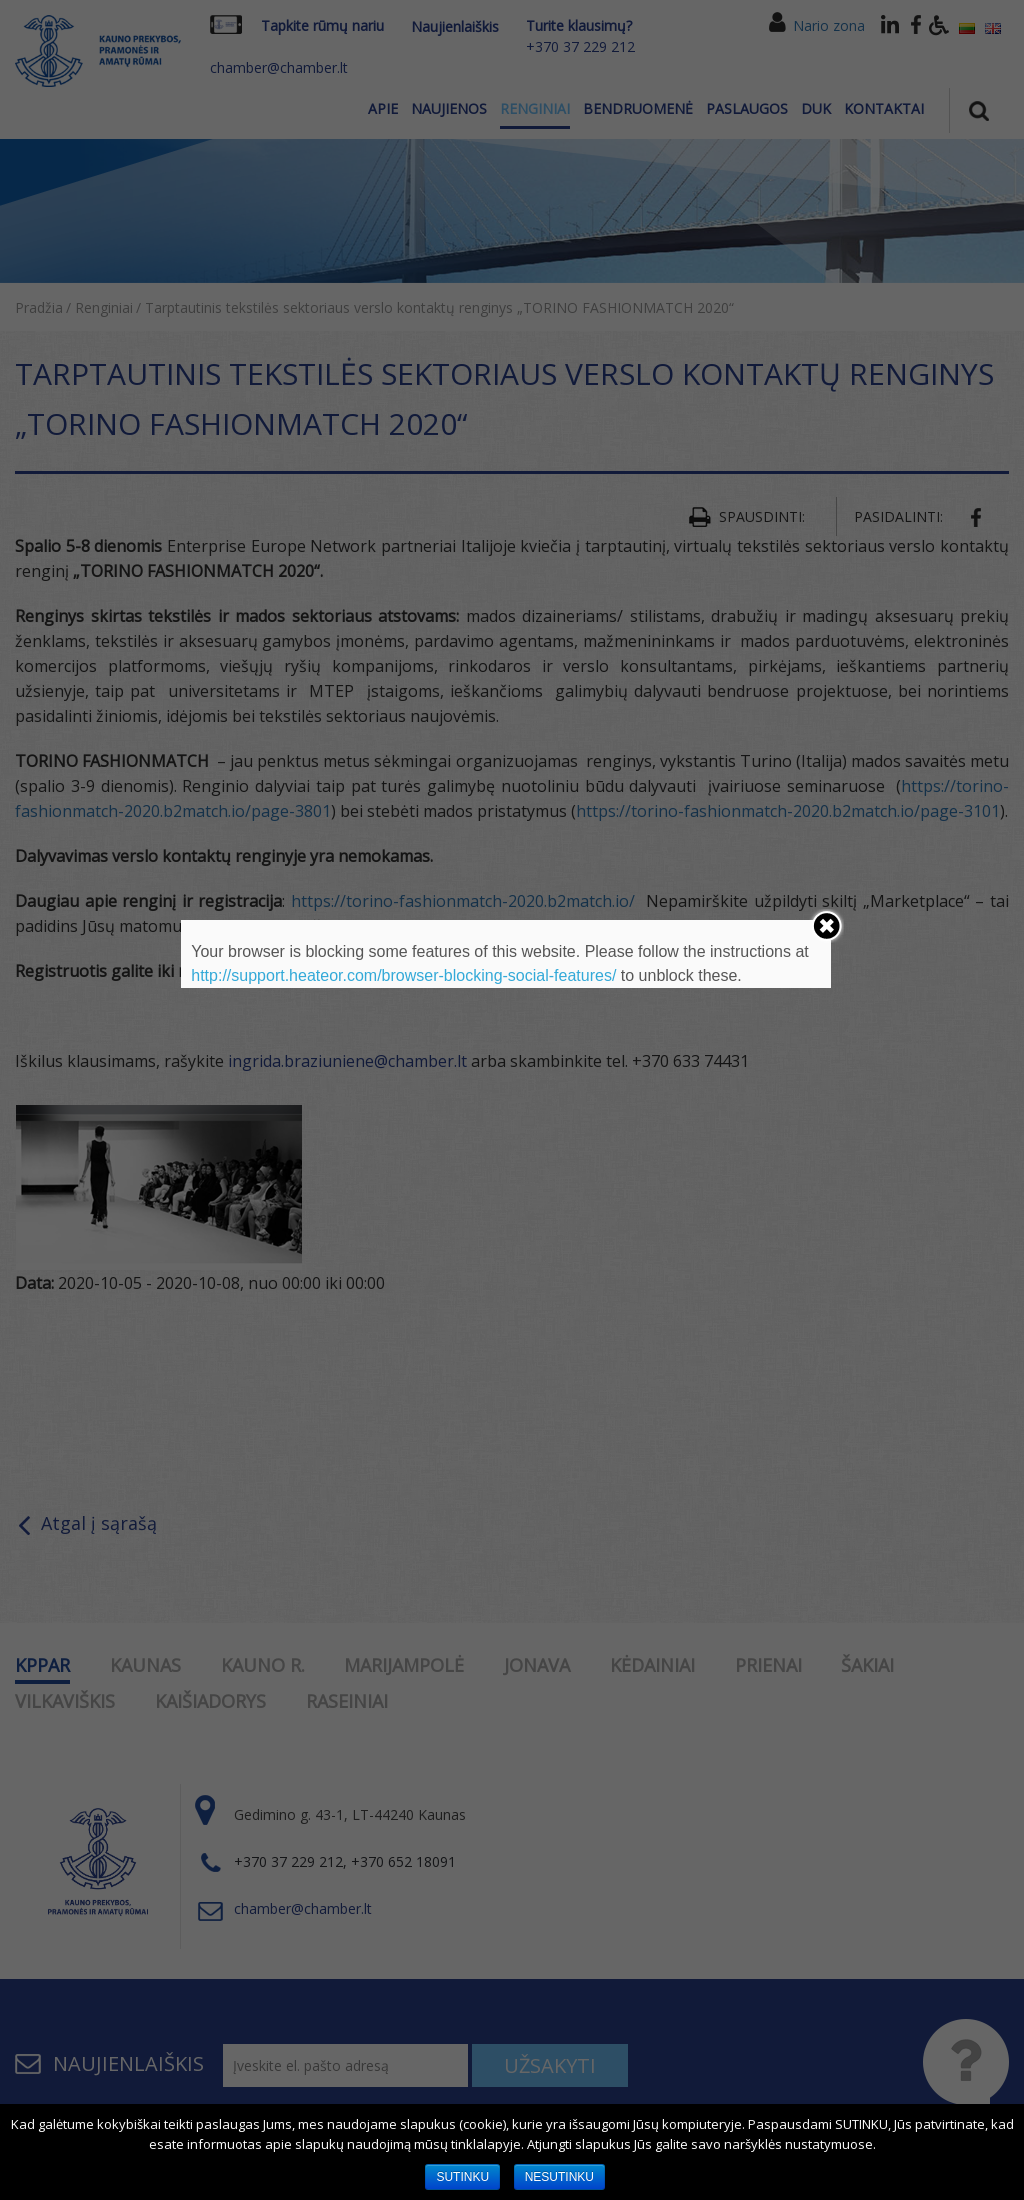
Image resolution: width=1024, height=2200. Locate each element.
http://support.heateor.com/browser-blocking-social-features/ (403, 975)
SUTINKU (462, 2177)
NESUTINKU (559, 2177)
